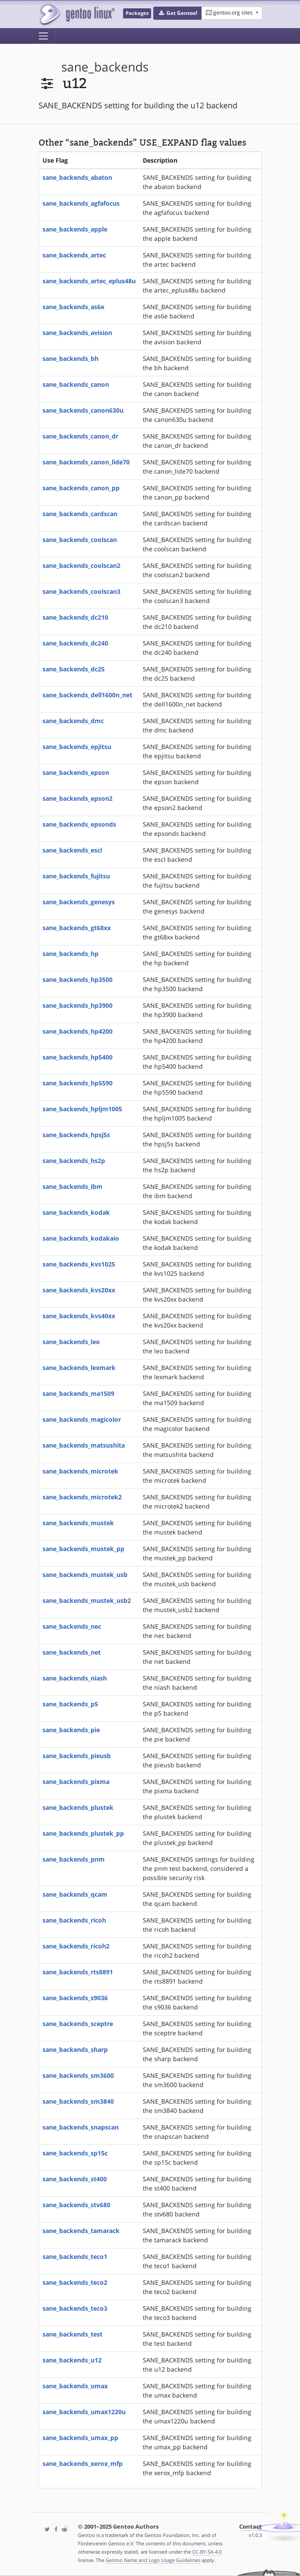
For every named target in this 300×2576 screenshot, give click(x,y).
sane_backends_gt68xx (76, 928)
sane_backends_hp (70, 953)
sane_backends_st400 (74, 2179)
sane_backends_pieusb (76, 1756)
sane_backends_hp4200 (77, 1031)
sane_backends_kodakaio (80, 1238)
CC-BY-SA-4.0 (207, 2551)
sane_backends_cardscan (79, 514)
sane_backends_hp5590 (77, 1083)
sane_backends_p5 (70, 1704)
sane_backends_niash (74, 1678)
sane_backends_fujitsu (76, 876)
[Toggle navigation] (43, 36)
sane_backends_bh (70, 358)
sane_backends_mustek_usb (84, 1574)
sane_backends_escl (72, 850)
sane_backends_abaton (77, 177)
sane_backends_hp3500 (77, 979)
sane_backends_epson (75, 772)
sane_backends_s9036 (75, 1998)
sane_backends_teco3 (74, 2308)
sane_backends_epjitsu (76, 746)
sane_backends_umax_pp (80, 2437)
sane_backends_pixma (75, 1781)
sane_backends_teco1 (74, 2256)
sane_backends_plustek (77, 1807)
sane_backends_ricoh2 (75, 1946)
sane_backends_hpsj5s (76, 1135)
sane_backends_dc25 (73, 669)
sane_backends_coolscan (79, 539)
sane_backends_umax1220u (84, 2412)
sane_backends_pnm (73, 1859)
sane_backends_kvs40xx (78, 1316)
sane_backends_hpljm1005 (82, 1109)
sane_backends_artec (74, 255)
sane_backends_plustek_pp (83, 1833)
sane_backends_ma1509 (78, 1393)
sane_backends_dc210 (75, 617)
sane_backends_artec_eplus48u (89, 281)
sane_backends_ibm (72, 1186)
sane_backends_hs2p (73, 1160)
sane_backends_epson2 (77, 798)
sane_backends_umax (75, 2386)
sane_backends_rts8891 (77, 1972)
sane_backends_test (72, 2334)
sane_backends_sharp (75, 2049)
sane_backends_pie (71, 1730)
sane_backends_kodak (76, 1212)
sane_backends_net (71, 1652)
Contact (250, 2526)
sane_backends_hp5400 (77, 1057)
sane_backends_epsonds (79, 824)
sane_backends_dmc (73, 721)
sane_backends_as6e (73, 307)
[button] (177, 13)
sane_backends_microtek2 (82, 1497)
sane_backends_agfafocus (81, 203)
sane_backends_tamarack (81, 2230)
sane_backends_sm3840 (78, 2101)
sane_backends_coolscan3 (81, 591)
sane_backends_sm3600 (78, 2075)
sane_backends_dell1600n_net (87, 695)
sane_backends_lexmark (79, 1367)
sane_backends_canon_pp (81, 488)
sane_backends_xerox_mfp (82, 2463)
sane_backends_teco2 (74, 2282)
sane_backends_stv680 (76, 2205)
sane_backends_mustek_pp (83, 1549)
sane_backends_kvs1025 (78, 1264)
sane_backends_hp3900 (77, 1005)
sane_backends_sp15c (75, 2153)
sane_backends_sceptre (77, 2023)
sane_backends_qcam (74, 1894)
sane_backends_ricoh (74, 1920)
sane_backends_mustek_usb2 (86, 1600)
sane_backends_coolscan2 (81, 565)
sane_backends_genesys (78, 902)
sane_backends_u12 (72, 2360)
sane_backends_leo (71, 1342)
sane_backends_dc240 (75, 643)
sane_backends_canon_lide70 (86, 462)
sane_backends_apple (74, 229)
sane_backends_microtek (80, 1471)
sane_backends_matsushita (83, 1445)
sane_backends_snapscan (80, 2127)
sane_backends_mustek (78, 1523)
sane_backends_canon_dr (80, 436)
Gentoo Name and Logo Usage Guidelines (153, 2560)
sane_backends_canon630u (83, 410)
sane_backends (104, 67)
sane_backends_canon (75, 384)
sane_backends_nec (71, 1626)
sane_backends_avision (77, 332)
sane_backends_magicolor (81, 1419)
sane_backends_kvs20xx (78, 1290)
